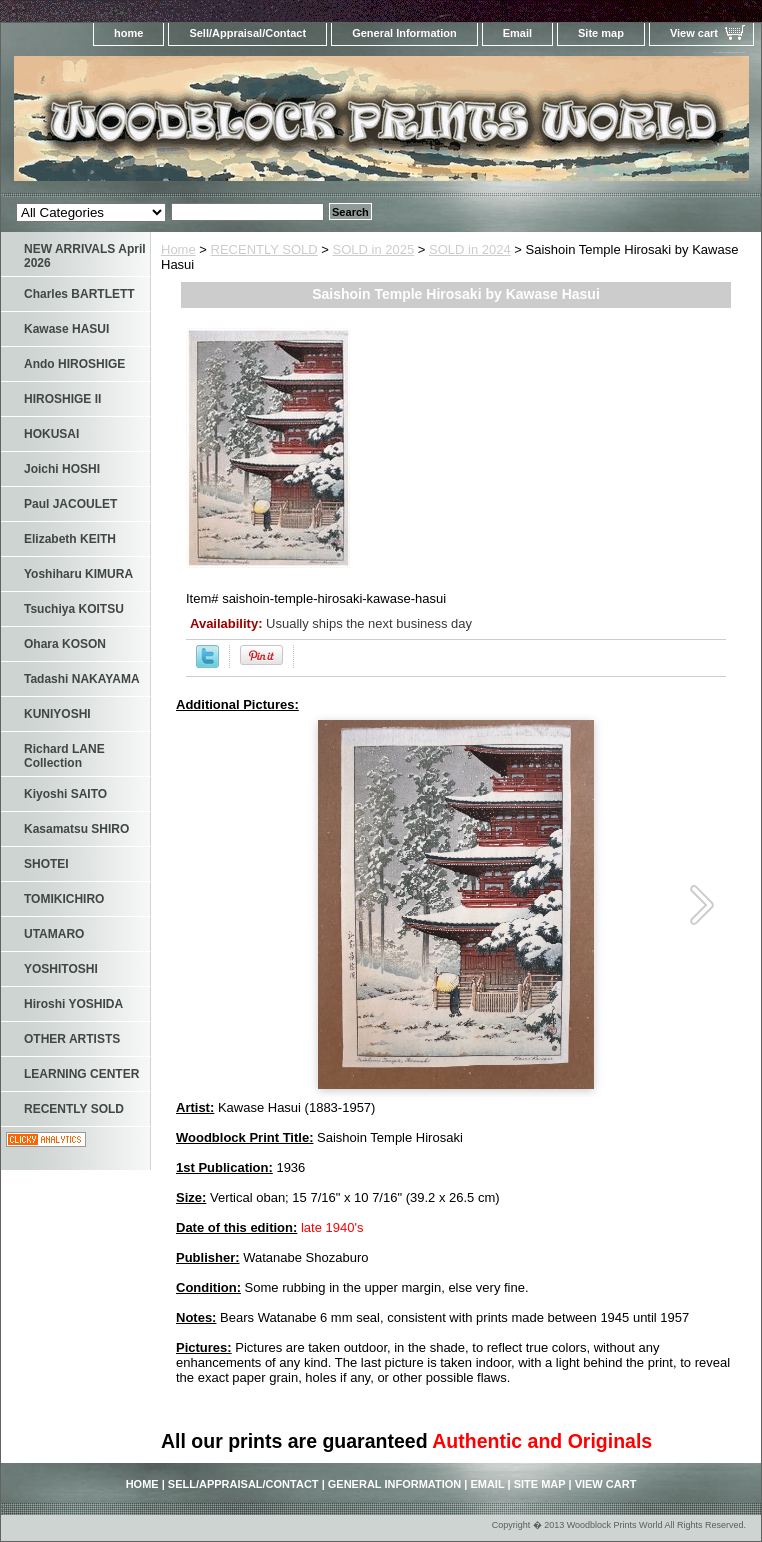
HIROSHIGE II (62, 399)
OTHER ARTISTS (72, 1039)
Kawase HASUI (66, 329)
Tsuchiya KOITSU (74, 609)
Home (178, 249)
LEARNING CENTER (81, 1074)
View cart (694, 33)
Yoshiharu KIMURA (78, 574)
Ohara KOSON (65, 644)
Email (517, 33)
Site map (601, 33)
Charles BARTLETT (79, 294)
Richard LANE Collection (64, 756)
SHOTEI (46, 864)
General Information (404, 33)
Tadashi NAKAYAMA (82, 679)
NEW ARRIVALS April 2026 (85, 256)
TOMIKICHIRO (64, 899)
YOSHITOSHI (61, 969)
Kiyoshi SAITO (65, 794)
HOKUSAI (51, 434)
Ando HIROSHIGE (74, 364)
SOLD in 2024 (470, 249)
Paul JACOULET (70, 504)
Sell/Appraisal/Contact (247, 33)
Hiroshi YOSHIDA (73, 1004)
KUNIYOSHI (57, 714)
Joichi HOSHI (62, 469)
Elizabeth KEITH (70, 539)
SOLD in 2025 (374, 249)
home (128, 33)
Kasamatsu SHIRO (76, 829)
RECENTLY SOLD (264, 249)
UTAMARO (54, 934)
